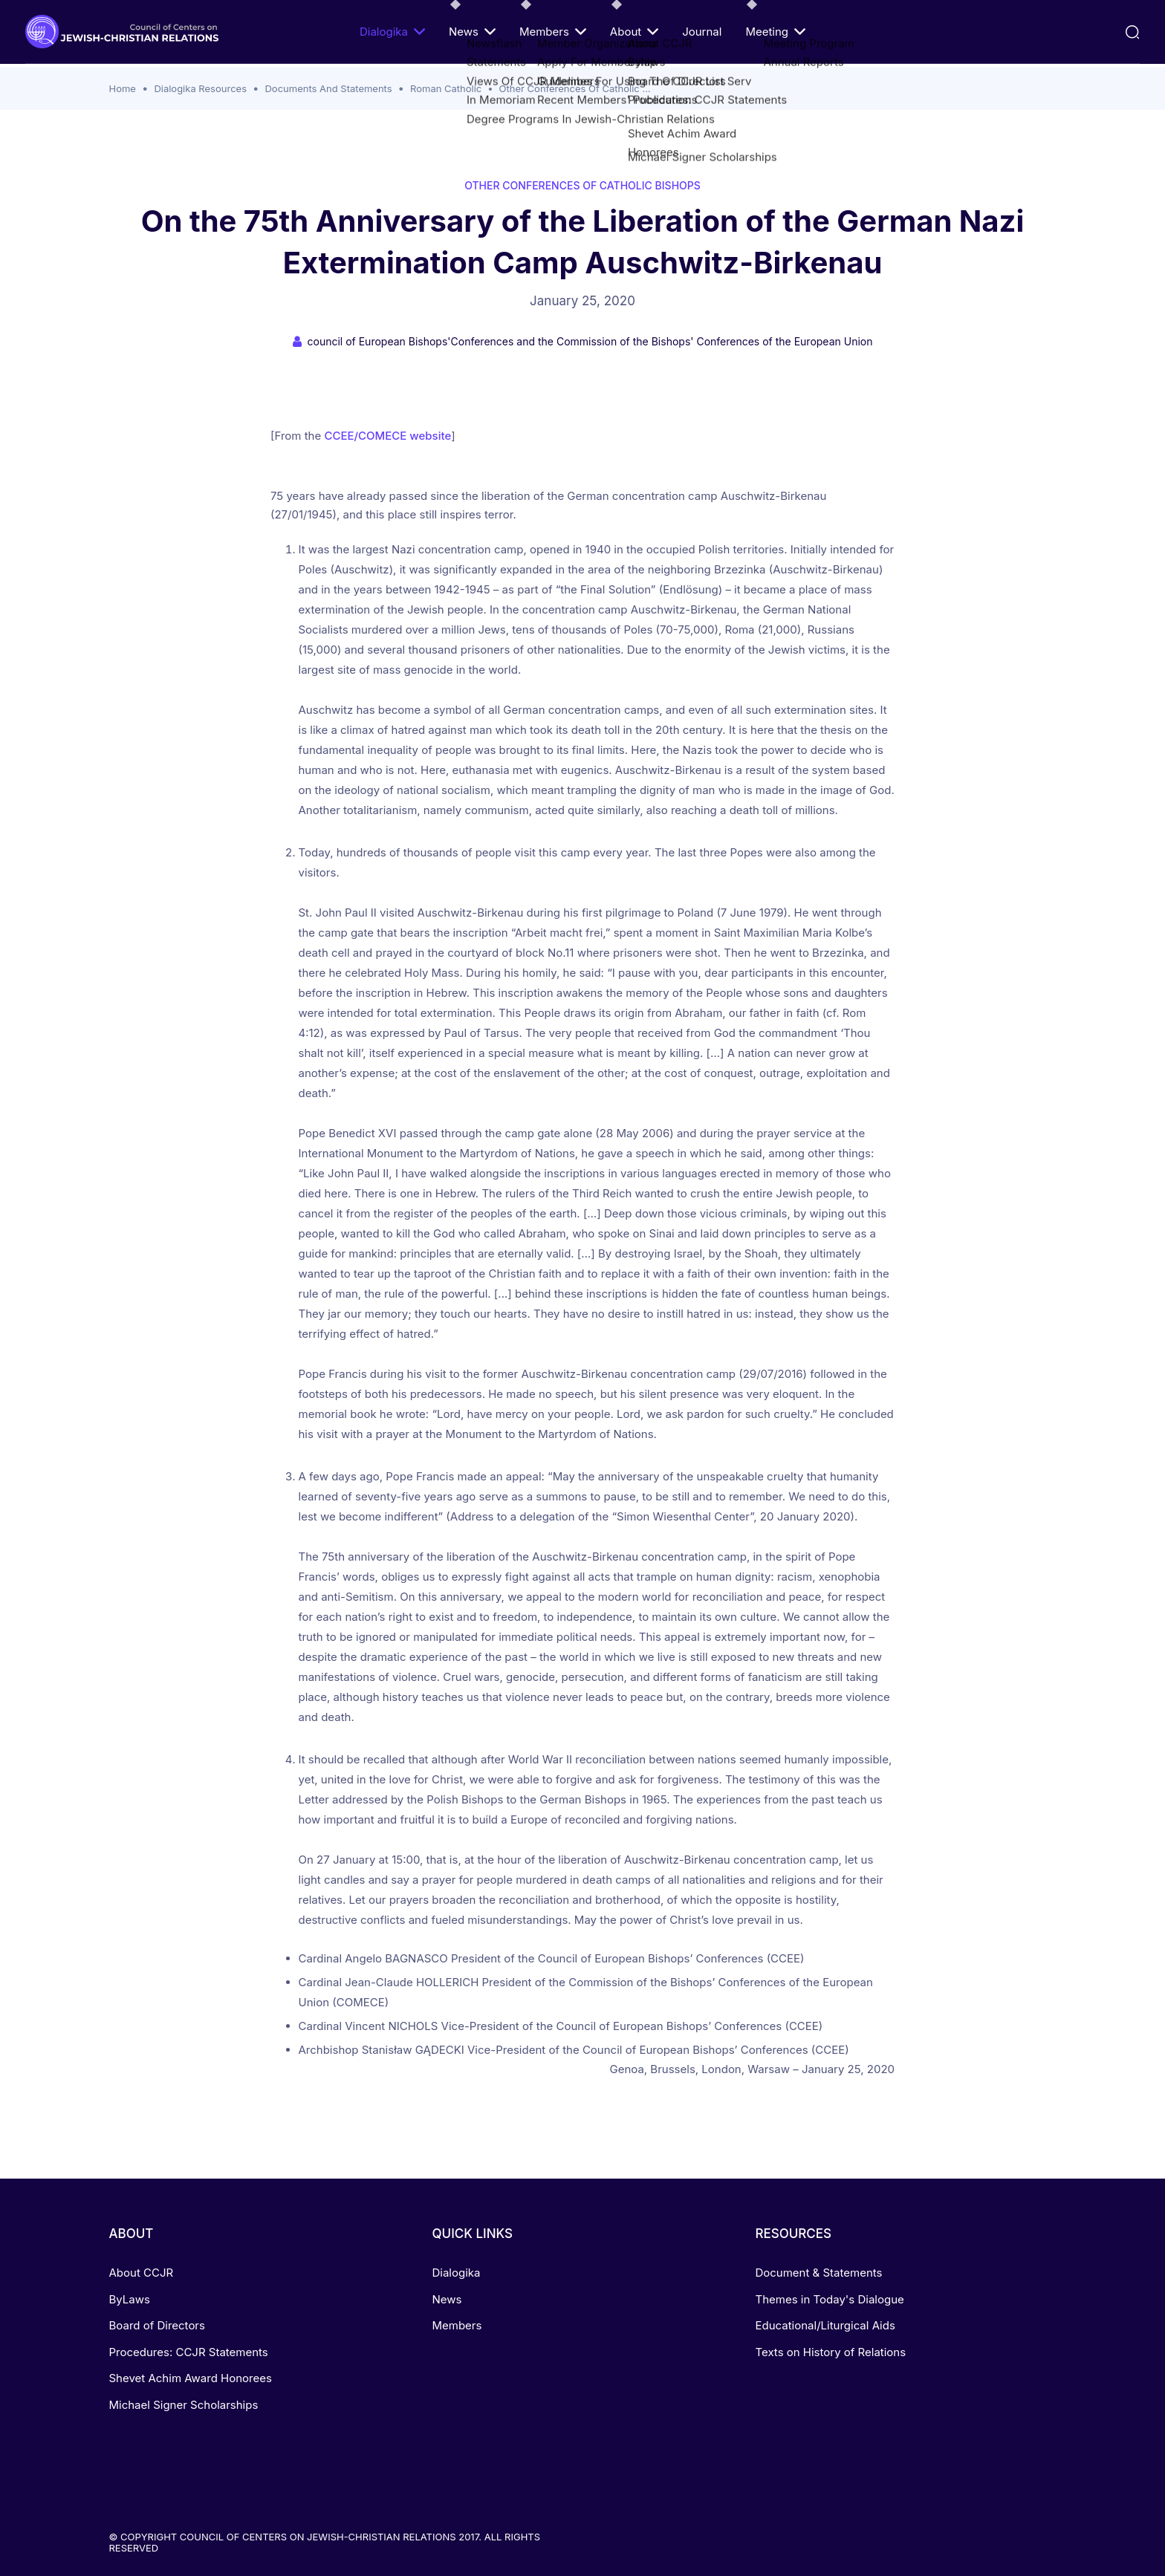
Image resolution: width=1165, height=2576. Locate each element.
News (472, 32)
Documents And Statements (328, 88)
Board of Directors (157, 2325)
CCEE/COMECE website (387, 436)
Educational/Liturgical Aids (825, 2325)
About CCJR (141, 2273)
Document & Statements (818, 2273)
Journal (701, 32)
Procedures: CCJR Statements (188, 2352)
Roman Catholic (445, 88)
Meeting (775, 32)
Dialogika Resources (200, 88)
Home (122, 88)
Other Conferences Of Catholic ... (575, 88)
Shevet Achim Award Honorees (190, 2378)
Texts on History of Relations (830, 2352)
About (634, 32)
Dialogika (392, 32)
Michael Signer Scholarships (184, 2405)
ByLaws (129, 2299)
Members (552, 32)
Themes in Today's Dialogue (829, 2299)
